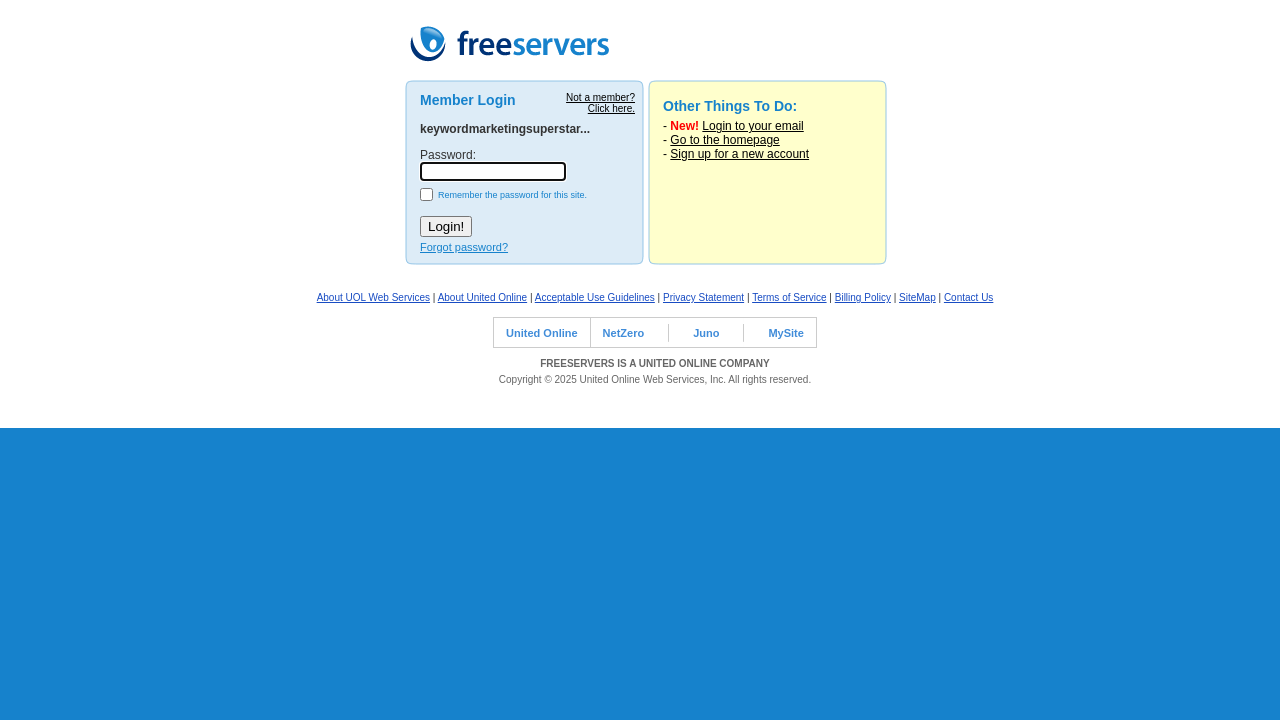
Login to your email (752, 126)
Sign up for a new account (739, 154)
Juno (706, 333)
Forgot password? (464, 247)
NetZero (624, 333)
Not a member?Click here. (600, 103)
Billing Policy (863, 297)
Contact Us (968, 297)
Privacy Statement (703, 297)
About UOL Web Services (373, 297)
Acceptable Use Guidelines (595, 297)
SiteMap (917, 297)
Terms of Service (789, 297)
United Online (542, 333)
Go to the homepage (724, 140)
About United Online (483, 297)
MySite (785, 333)
